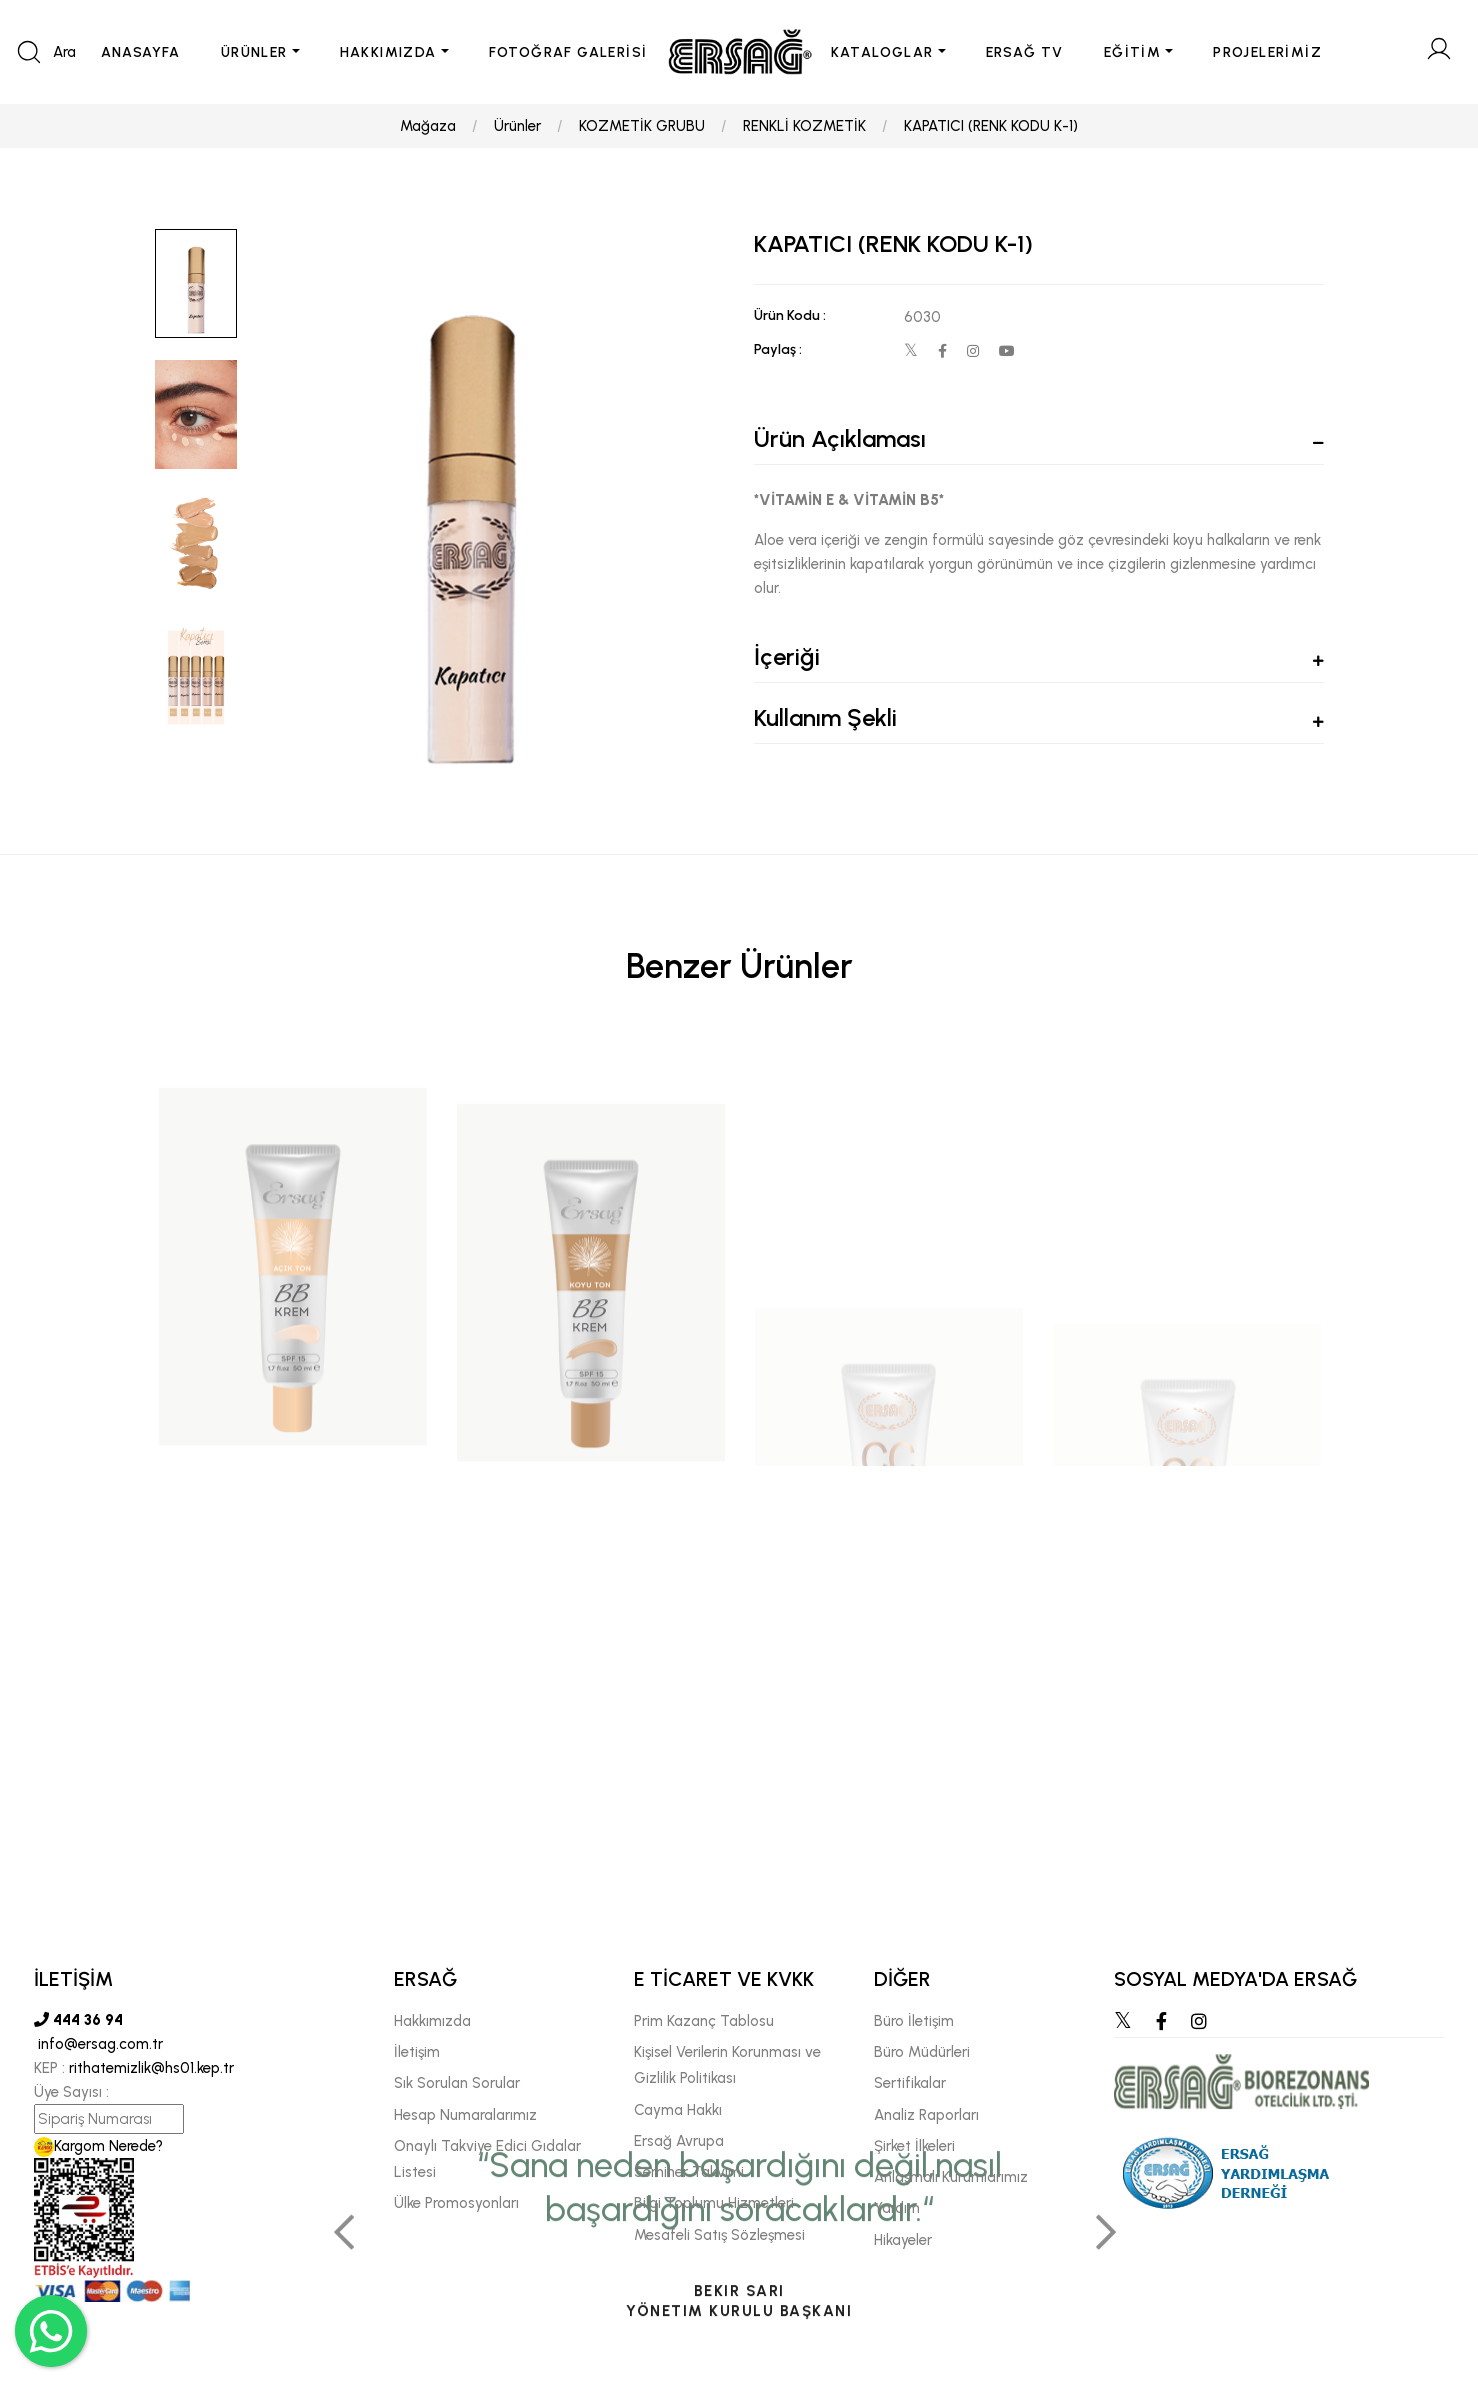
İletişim (417, 2052)
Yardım (897, 2208)
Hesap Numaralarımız (465, 2115)
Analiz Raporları (926, 2115)
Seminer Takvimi (689, 2172)
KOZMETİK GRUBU (642, 126)
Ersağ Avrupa (679, 2141)
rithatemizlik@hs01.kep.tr (151, 2068)
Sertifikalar (910, 2083)
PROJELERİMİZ (1267, 52)
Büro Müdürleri (922, 2052)
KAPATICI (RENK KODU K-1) (991, 126)
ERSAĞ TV (1025, 52)
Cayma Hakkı (678, 2110)
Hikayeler (903, 2240)
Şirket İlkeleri (914, 2146)
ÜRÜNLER (254, 52)
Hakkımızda (432, 2021)
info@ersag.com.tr (98, 2044)
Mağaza (428, 126)
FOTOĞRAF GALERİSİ (568, 52)
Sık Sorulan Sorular (457, 2083)
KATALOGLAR (882, 52)
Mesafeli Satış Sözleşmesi (719, 2235)
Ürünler (517, 126)
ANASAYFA (141, 52)
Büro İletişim (914, 2021)
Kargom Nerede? (98, 2146)
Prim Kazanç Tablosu (704, 2021)
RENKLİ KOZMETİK (804, 126)
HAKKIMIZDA (388, 52)
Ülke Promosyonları (456, 2203)
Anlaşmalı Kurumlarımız (951, 2177)
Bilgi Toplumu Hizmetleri (714, 2203)
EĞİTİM (1132, 52)
